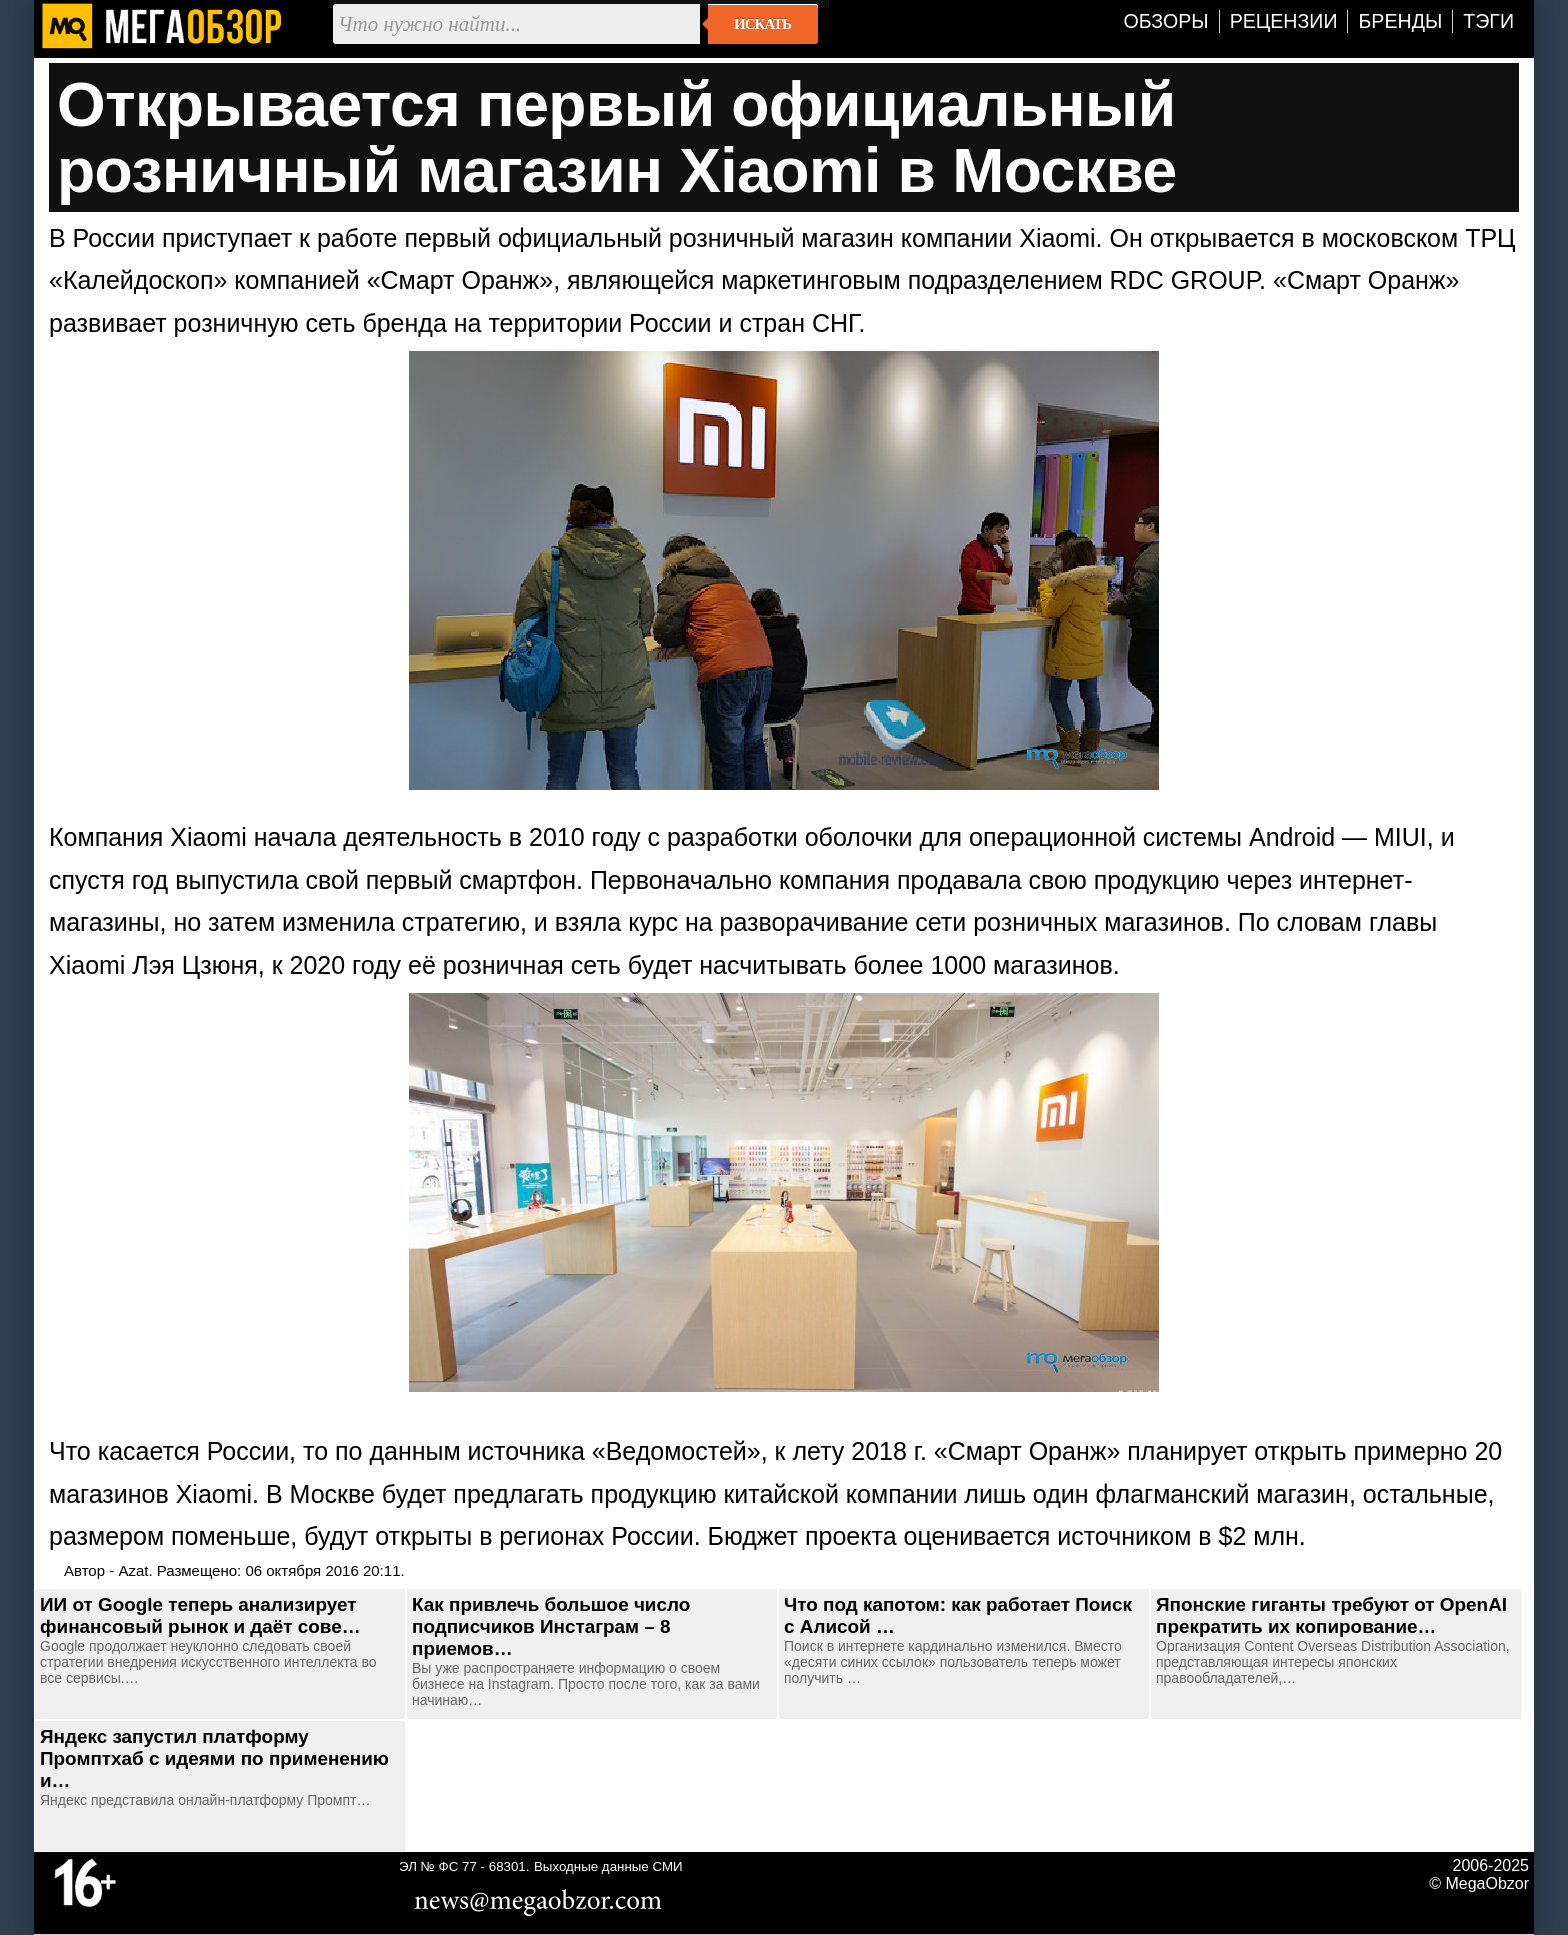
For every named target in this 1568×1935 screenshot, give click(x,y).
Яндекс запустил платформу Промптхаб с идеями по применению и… (214, 1758)
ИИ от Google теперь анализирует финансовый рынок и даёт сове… (200, 1615)
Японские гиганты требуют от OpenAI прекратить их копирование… (1331, 1615)
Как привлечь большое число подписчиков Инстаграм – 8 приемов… (551, 1626)
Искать (762, 24)
